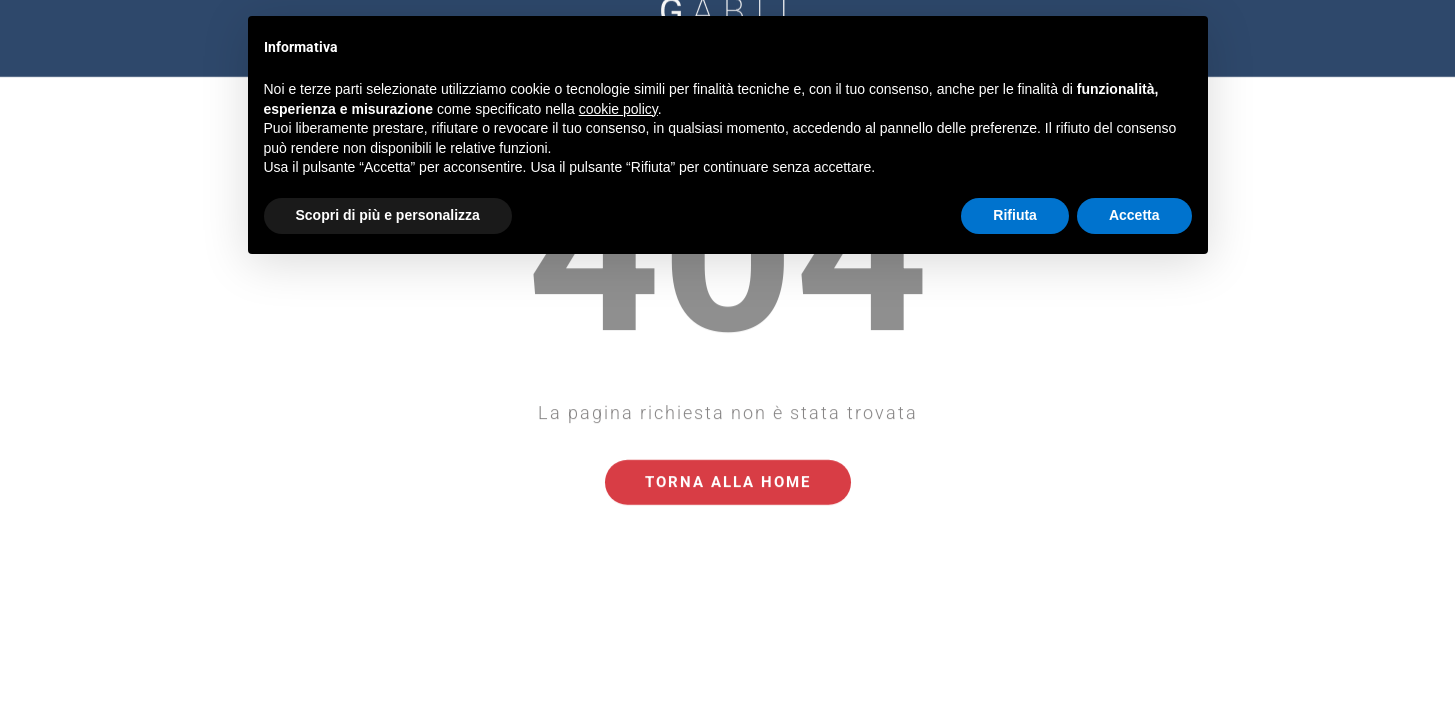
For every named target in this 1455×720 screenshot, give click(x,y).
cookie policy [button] (618, 109)
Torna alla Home (728, 451)
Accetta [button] (1134, 215)
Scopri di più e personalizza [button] (388, 215)
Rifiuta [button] (1015, 215)
